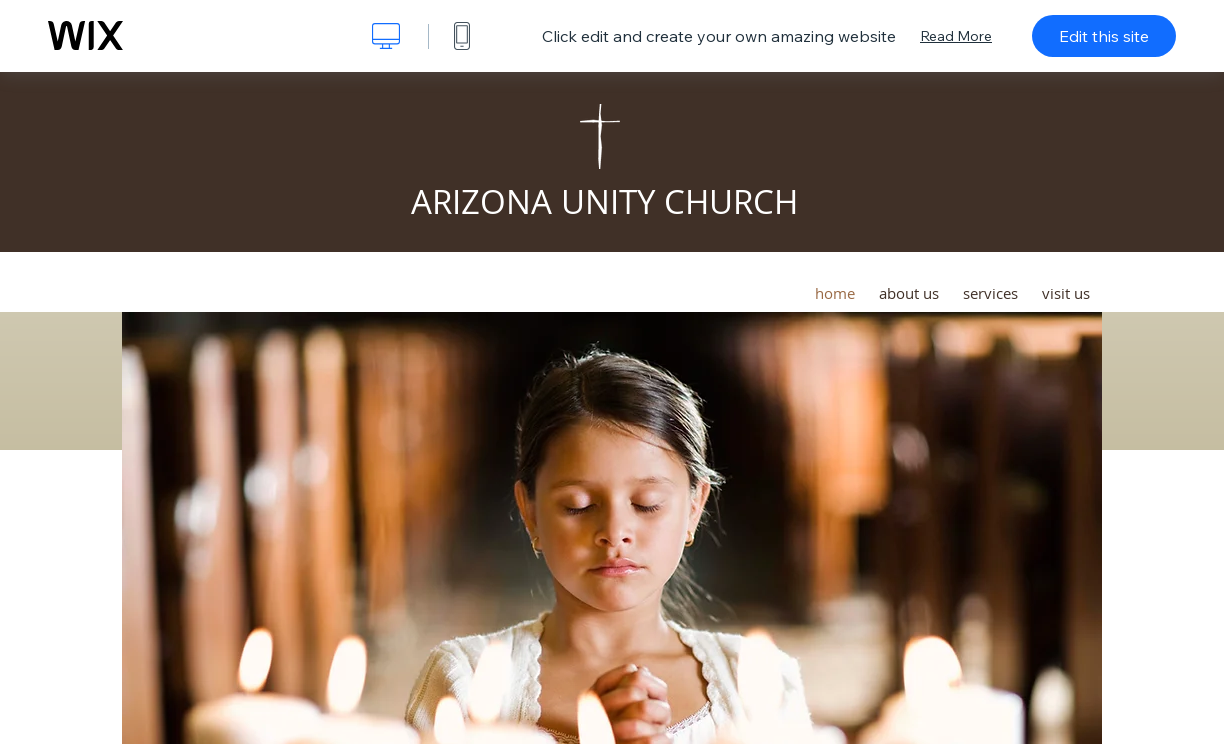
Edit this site (1104, 36)
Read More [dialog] (956, 36)
